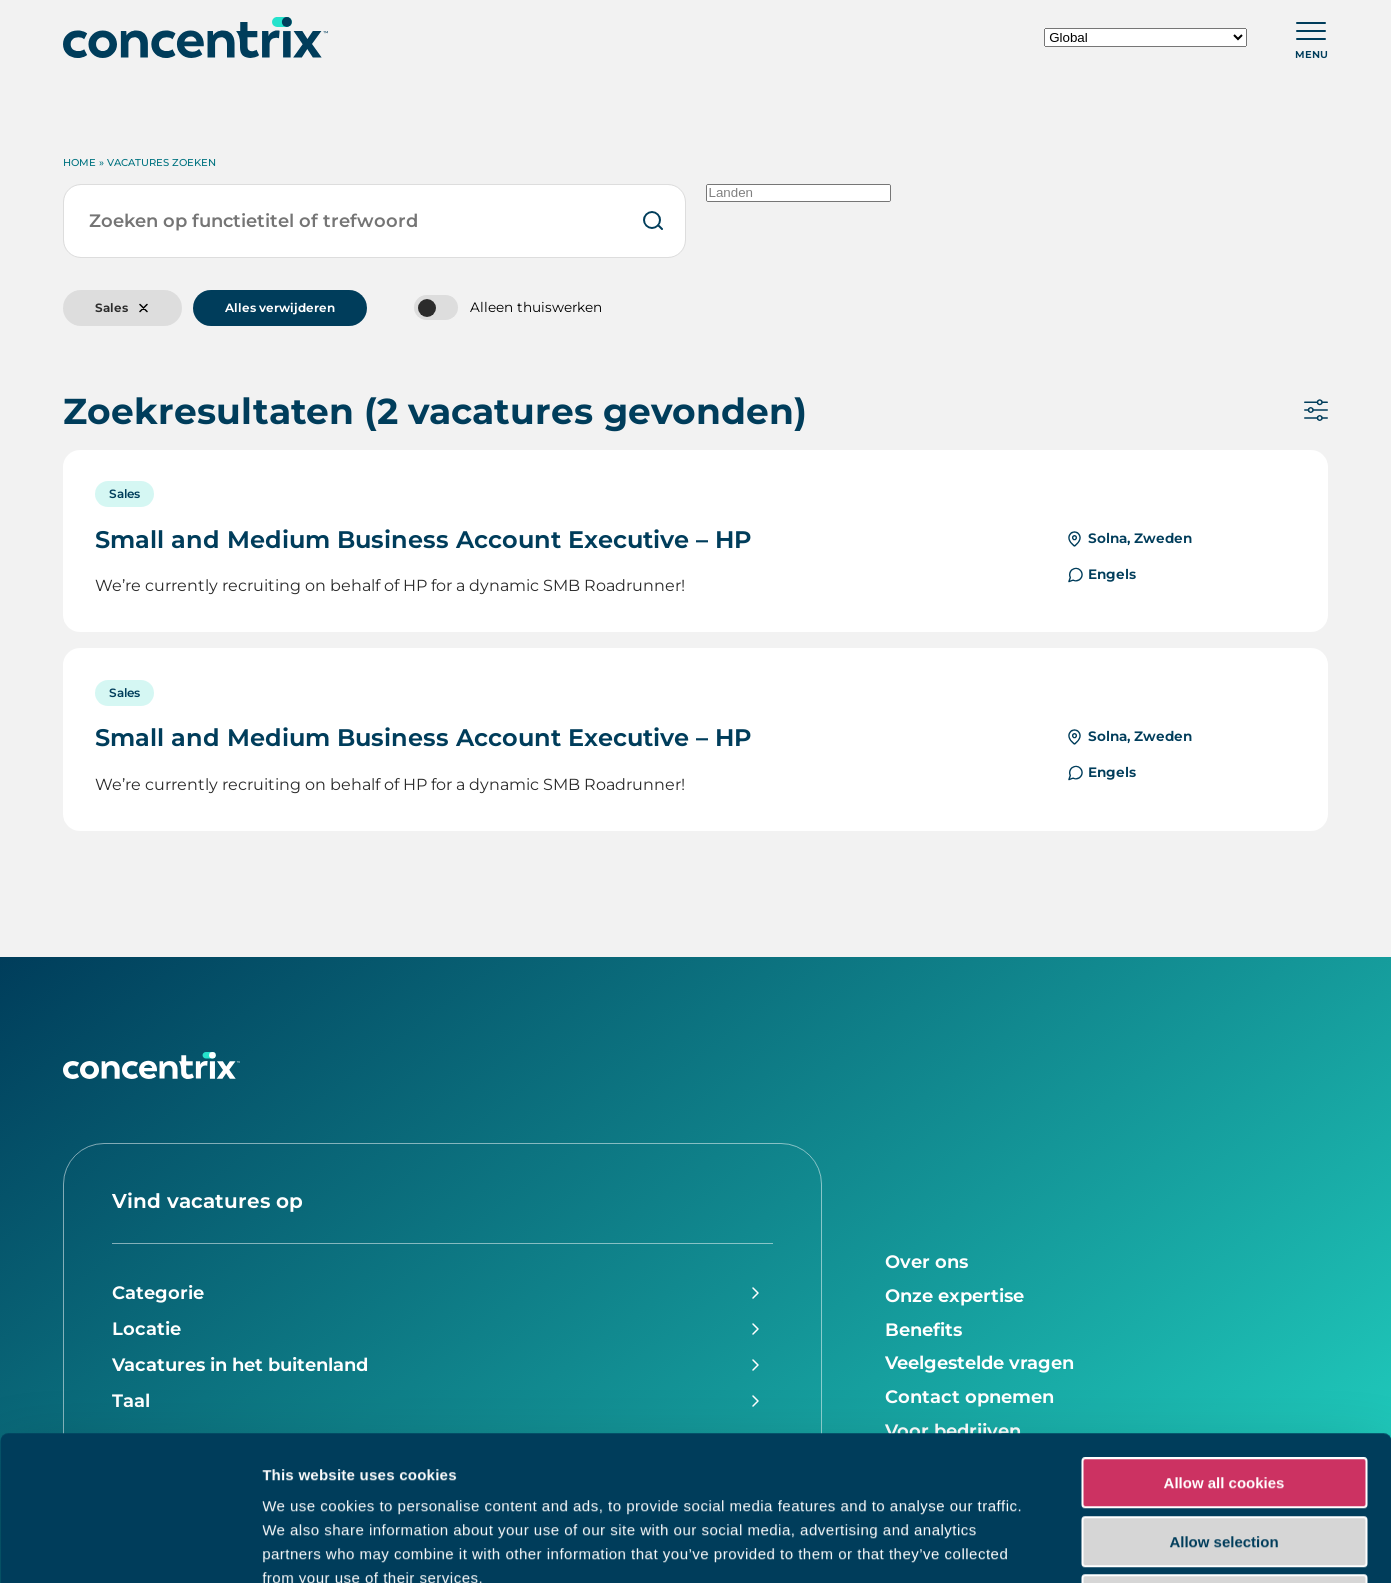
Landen (798, 193)
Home (79, 162)
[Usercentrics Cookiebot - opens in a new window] (129, 1544)
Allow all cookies (1224, 1338)
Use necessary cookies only (1224, 1455)
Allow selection (1223, 1397)
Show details (1049, 1543)
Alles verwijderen (280, 307)
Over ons (926, 1262)
